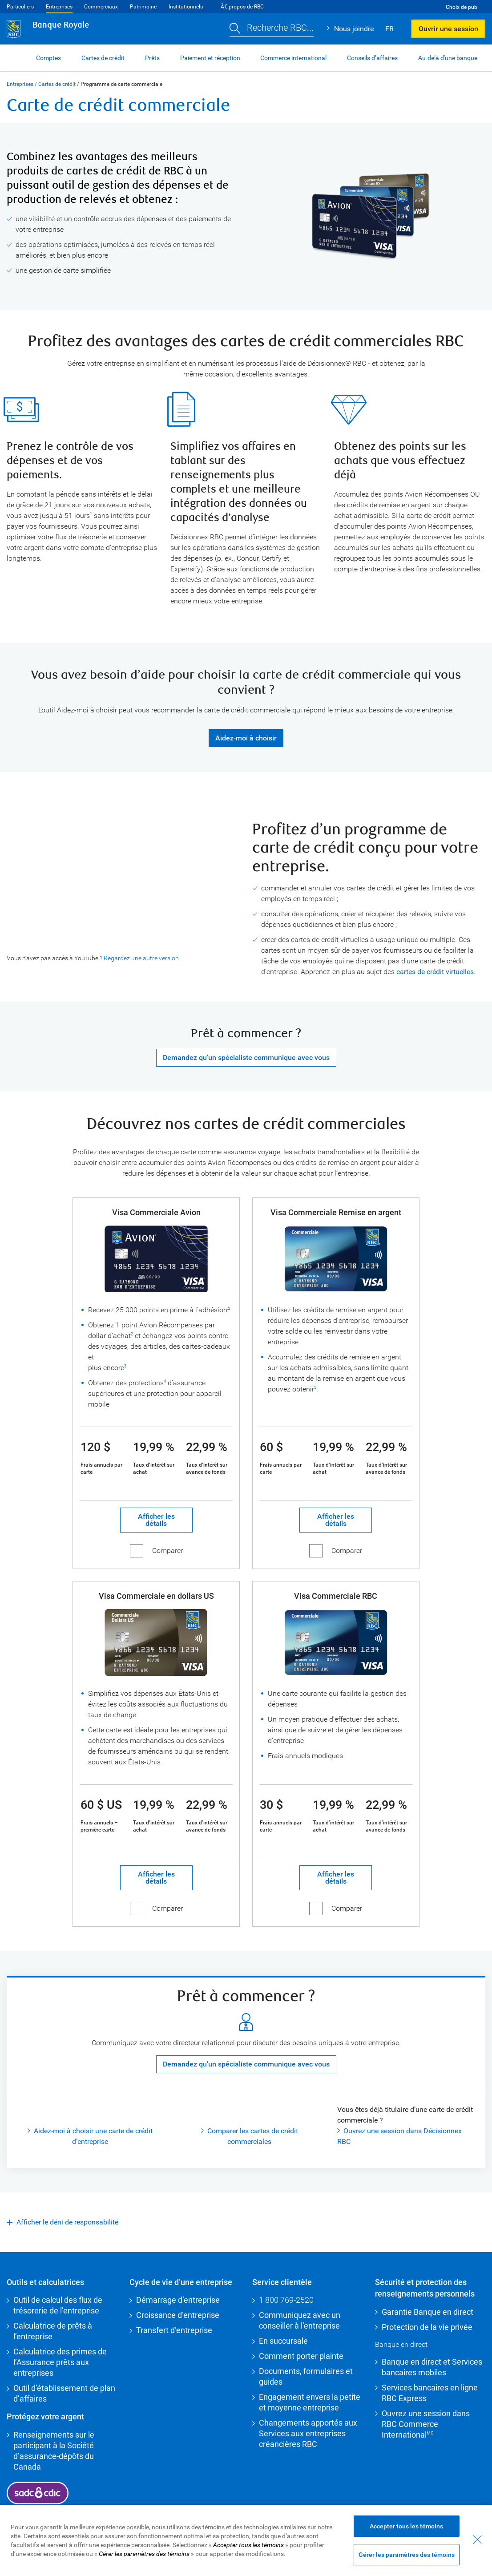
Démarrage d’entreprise (178, 2300)
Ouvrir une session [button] (448, 28)
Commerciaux (101, 7)
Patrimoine (143, 7)
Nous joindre (354, 28)
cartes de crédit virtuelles (435, 971)
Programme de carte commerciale (121, 84)
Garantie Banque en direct (427, 2312)
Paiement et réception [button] (210, 57)
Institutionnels (186, 7)
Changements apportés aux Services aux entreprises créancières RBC (308, 2433)
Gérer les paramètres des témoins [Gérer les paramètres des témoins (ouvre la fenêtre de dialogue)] (407, 2554)
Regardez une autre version (141, 958)
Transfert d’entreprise (174, 2330)
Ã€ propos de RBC (242, 7)
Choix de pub (461, 7)
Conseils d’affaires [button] (372, 57)
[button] (272, 28)
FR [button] (389, 28)
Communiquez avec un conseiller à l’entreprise (299, 2320)
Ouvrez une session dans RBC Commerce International (426, 2424)
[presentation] (114, 889)
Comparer (167, 1550)
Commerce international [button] (293, 57)
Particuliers (20, 7)
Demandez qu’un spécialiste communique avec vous (246, 1057)
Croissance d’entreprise (177, 2315)
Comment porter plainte (301, 2356)
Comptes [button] (48, 57)
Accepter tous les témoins (406, 2526)
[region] (246, 2540)
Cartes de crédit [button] (103, 57)
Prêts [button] (152, 57)
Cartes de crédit (57, 84)
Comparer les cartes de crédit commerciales (252, 2136)
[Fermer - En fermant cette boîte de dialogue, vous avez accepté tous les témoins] (477, 2539)
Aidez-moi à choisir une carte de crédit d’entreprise (93, 2136)
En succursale (283, 2340)
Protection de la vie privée (427, 2327)
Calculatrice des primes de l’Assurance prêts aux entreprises (60, 2362)
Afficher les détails (147, 1520)
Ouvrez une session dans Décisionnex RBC (399, 2136)
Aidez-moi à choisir (246, 738)
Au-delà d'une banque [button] (447, 57)
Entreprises (59, 7)
